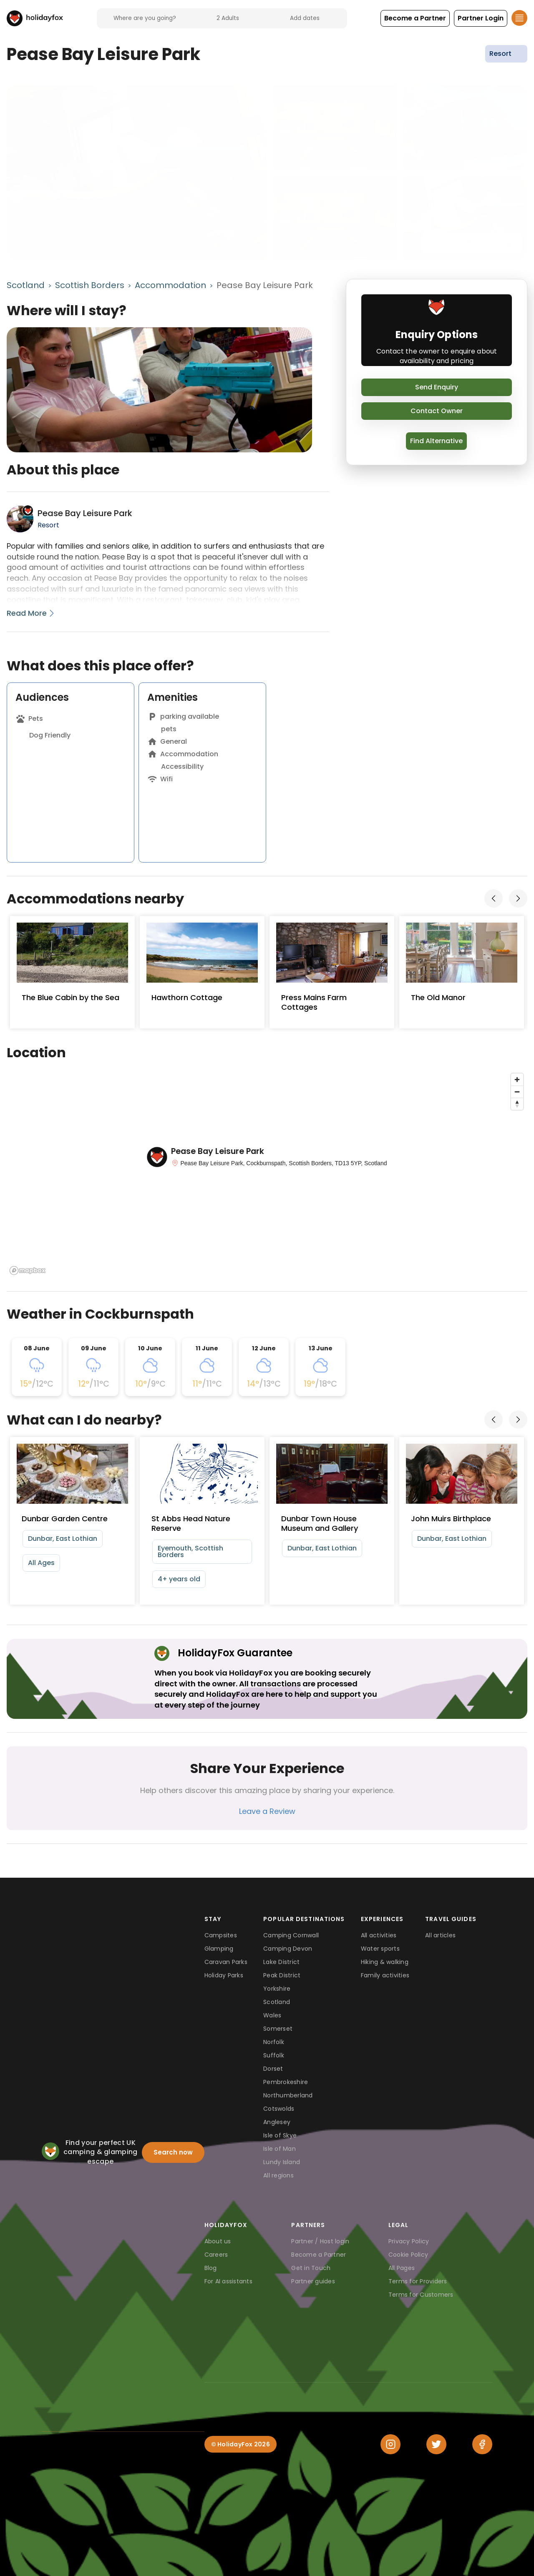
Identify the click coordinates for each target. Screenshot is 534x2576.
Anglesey (276, 2122)
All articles (440, 1935)
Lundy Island (281, 2162)
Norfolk (273, 2042)
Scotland (26, 285)
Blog (210, 2268)
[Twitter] (436, 2444)
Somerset (277, 2028)
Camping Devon (287, 1948)
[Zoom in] (517, 1080)
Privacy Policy (408, 2241)
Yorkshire (276, 1988)
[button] (415, 18)
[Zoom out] (517, 1092)
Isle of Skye (280, 2135)
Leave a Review (267, 1811)
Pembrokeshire (285, 2082)
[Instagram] (390, 2444)
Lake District (281, 1962)
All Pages (401, 2268)
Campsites (220, 1935)
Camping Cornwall (291, 1935)
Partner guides (313, 2281)
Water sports (380, 1948)
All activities (379, 1935)
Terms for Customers (420, 2294)
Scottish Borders (89, 285)
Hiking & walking (384, 1962)
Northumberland (288, 2095)
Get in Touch (310, 2268)
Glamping (219, 1948)
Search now (173, 2152)
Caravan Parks (225, 1962)
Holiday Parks (223, 1975)
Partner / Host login (320, 2241)
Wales (272, 2015)
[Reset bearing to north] (517, 1104)
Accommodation (170, 285)
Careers (216, 2254)
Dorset (273, 2068)
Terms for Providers (417, 2281)
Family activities (385, 1975)
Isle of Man (279, 2149)
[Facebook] (482, 2444)
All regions (278, 2175)
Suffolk (273, 2055)
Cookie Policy (408, 2254)
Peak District (281, 1975)
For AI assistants (228, 2281)
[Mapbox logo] (27, 1270)
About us (217, 2241)
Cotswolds (278, 2108)
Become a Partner (318, 2254)
